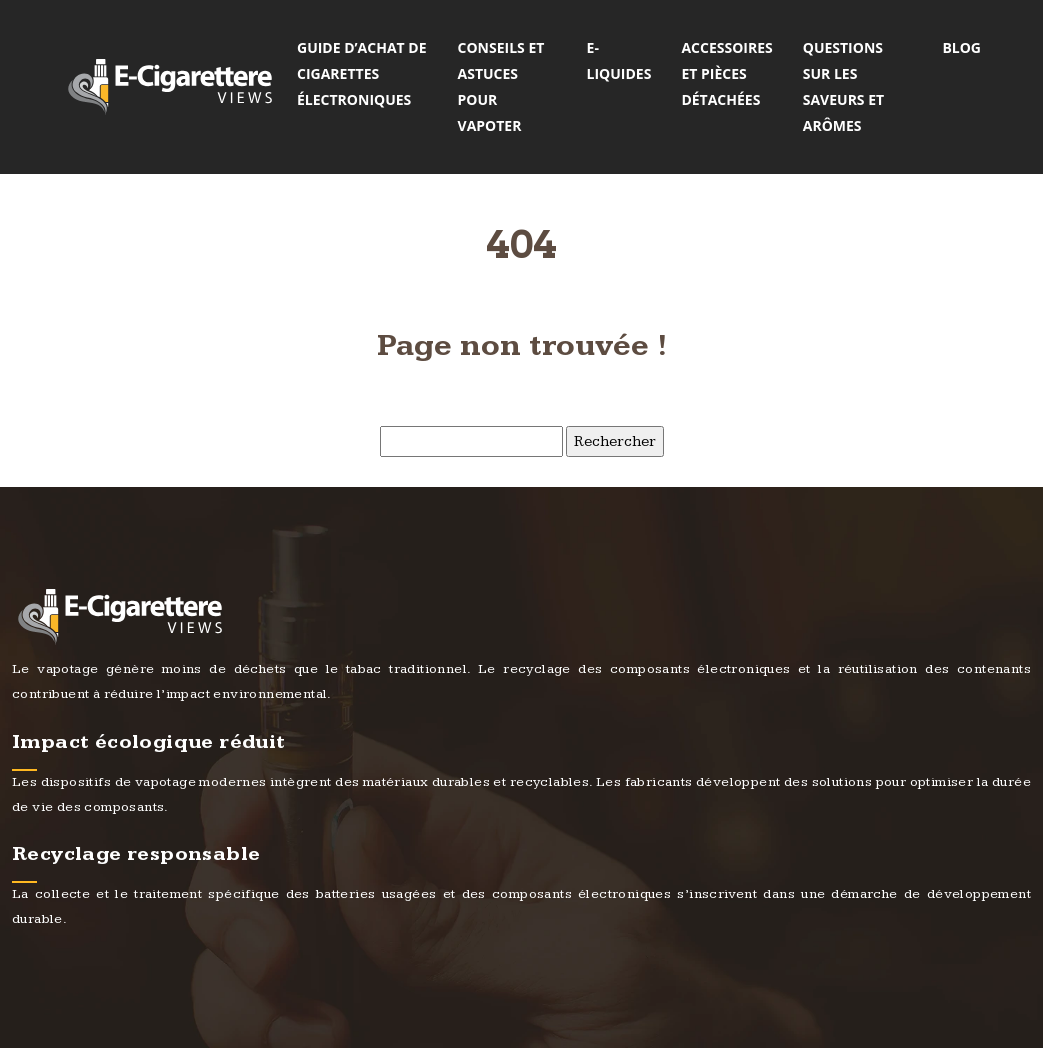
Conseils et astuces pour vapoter (501, 86)
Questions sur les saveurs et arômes (843, 86)
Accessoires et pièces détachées (726, 73)
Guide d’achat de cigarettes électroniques (362, 73)
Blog (961, 47)
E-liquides (619, 60)
